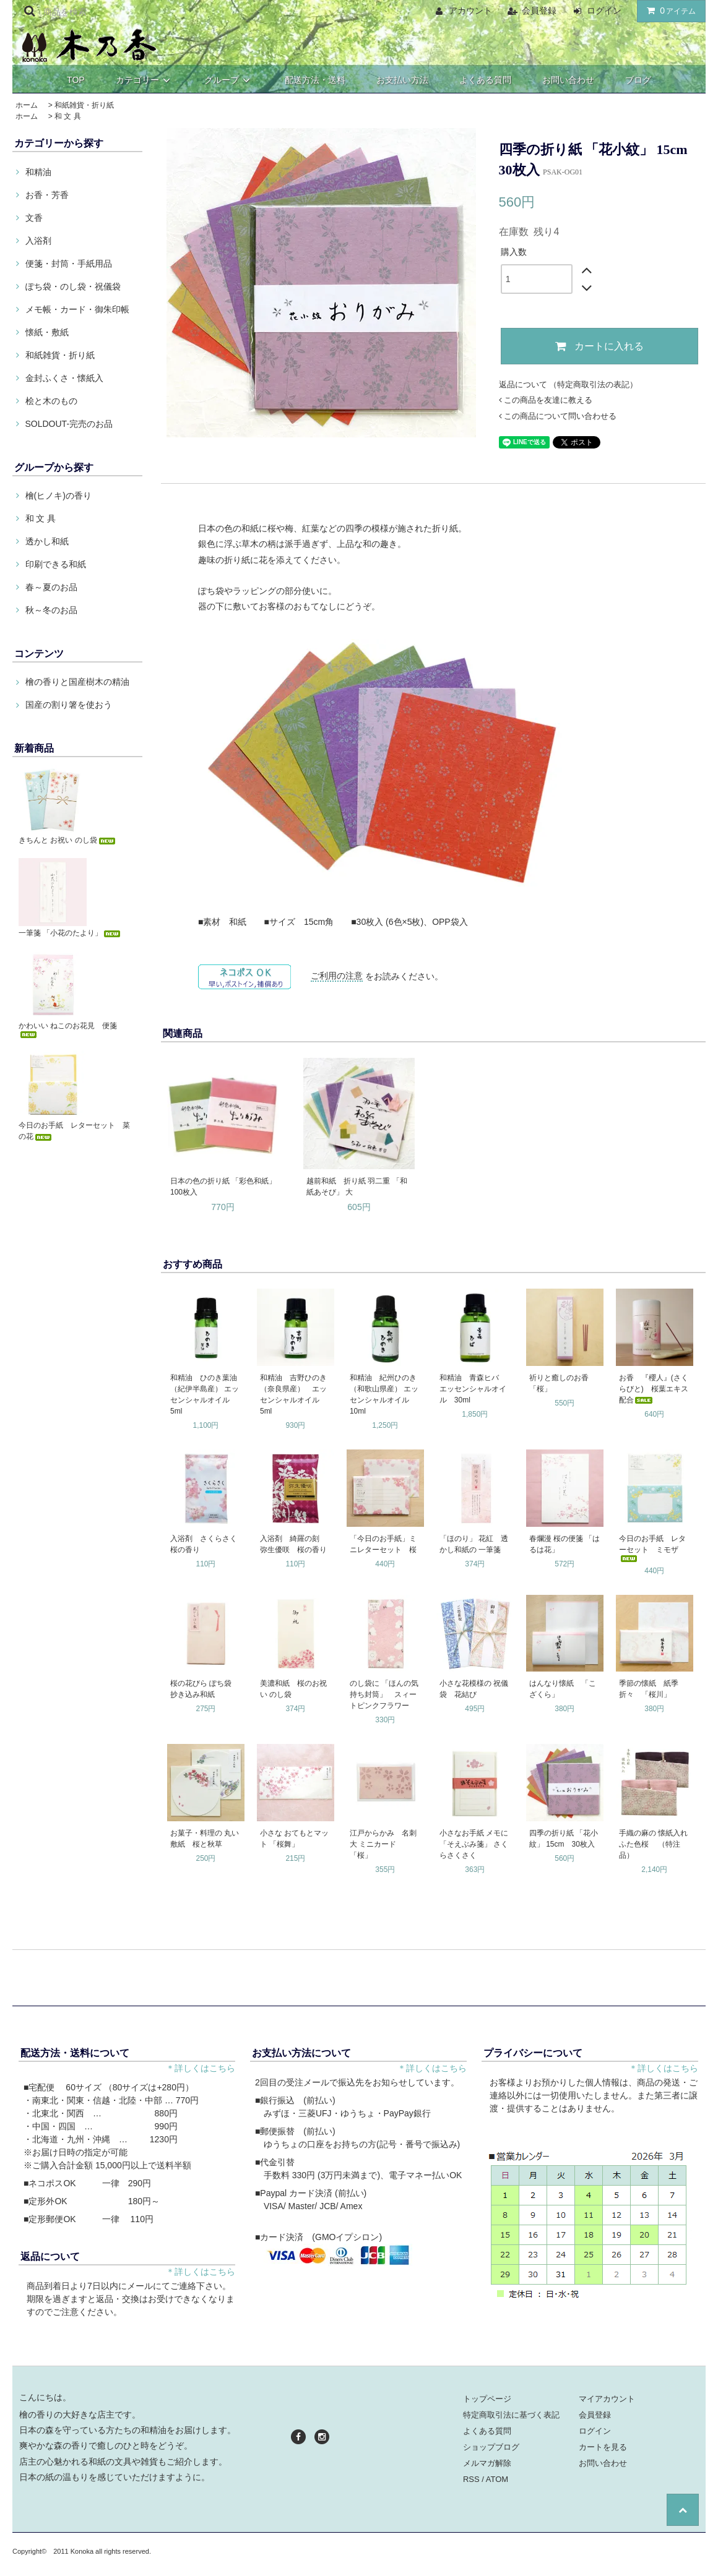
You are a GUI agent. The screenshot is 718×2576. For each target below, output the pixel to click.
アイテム (668, 10)
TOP (76, 80)
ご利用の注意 (337, 976)
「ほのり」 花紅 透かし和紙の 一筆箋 (473, 1544)
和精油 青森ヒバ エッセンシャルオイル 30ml (472, 1388)
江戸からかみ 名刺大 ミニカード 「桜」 (383, 1844)
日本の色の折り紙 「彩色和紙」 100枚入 (223, 1186)
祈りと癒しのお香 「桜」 (562, 1383)
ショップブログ (491, 2447)
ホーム (26, 105)
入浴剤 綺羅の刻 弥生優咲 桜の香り (293, 1544)
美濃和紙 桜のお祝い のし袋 (293, 1689)
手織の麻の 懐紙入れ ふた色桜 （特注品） (655, 1844)
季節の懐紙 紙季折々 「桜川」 (648, 1689)
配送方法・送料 (315, 80)
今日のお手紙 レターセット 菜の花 (74, 1131)
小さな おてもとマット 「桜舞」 (294, 1838)
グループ (229, 80)
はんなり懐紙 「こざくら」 (562, 1689)
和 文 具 (67, 116)
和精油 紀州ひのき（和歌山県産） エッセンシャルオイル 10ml (384, 1394)
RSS (471, 2479)
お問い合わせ (568, 80)
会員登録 (539, 10)
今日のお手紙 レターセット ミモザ (652, 1548)
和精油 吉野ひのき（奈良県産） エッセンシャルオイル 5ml (293, 1394)
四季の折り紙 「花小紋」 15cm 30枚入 (563, 1838)
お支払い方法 (402, 80)
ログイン (604, 10)
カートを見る (603, 2447)
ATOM (497, 2479)
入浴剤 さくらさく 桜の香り (206, 1544)
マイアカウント (607, 2398)
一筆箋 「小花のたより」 (70, 933)
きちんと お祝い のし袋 (68, 840)
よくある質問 (485, 80)
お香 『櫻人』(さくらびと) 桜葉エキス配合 (653, 1388)
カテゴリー (145, 80)
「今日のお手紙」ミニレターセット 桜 (383, 1544)
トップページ (487, 2398)
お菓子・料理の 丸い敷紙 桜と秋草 (204, 1838)
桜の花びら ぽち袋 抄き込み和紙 (204, 1689)
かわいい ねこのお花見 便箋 (68, 1029)
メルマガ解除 (487, 2463)
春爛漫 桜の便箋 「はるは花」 (564, 1544)
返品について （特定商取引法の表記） (568, 384)
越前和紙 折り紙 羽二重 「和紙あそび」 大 (356, 1186)
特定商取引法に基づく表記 (511, 2414)
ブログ (638, 80)
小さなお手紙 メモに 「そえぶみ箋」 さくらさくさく (473, 1844)
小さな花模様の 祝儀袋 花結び (473, 1689)
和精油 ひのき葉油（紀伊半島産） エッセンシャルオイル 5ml (204, 1394)
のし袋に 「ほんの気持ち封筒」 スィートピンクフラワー (384, 1694)
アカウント (470, 10)
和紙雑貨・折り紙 (84, 105)
